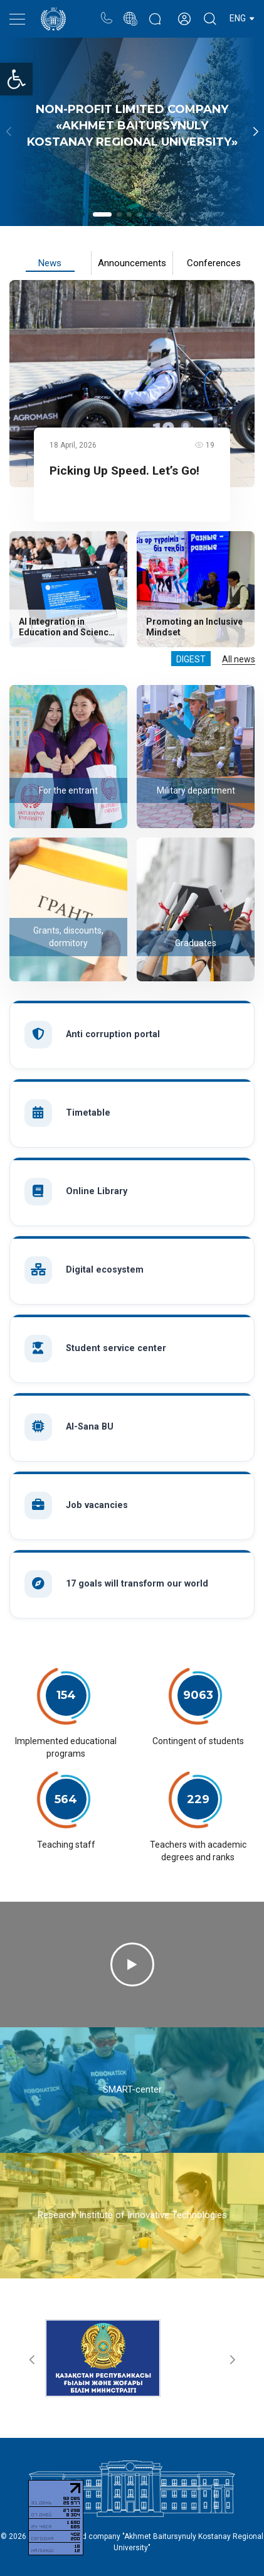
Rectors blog (155, 12)
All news (238, 659)
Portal (130, 12)
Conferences (214, 263)
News (49, 263)
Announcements (132, 263)
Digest (191, 659)
